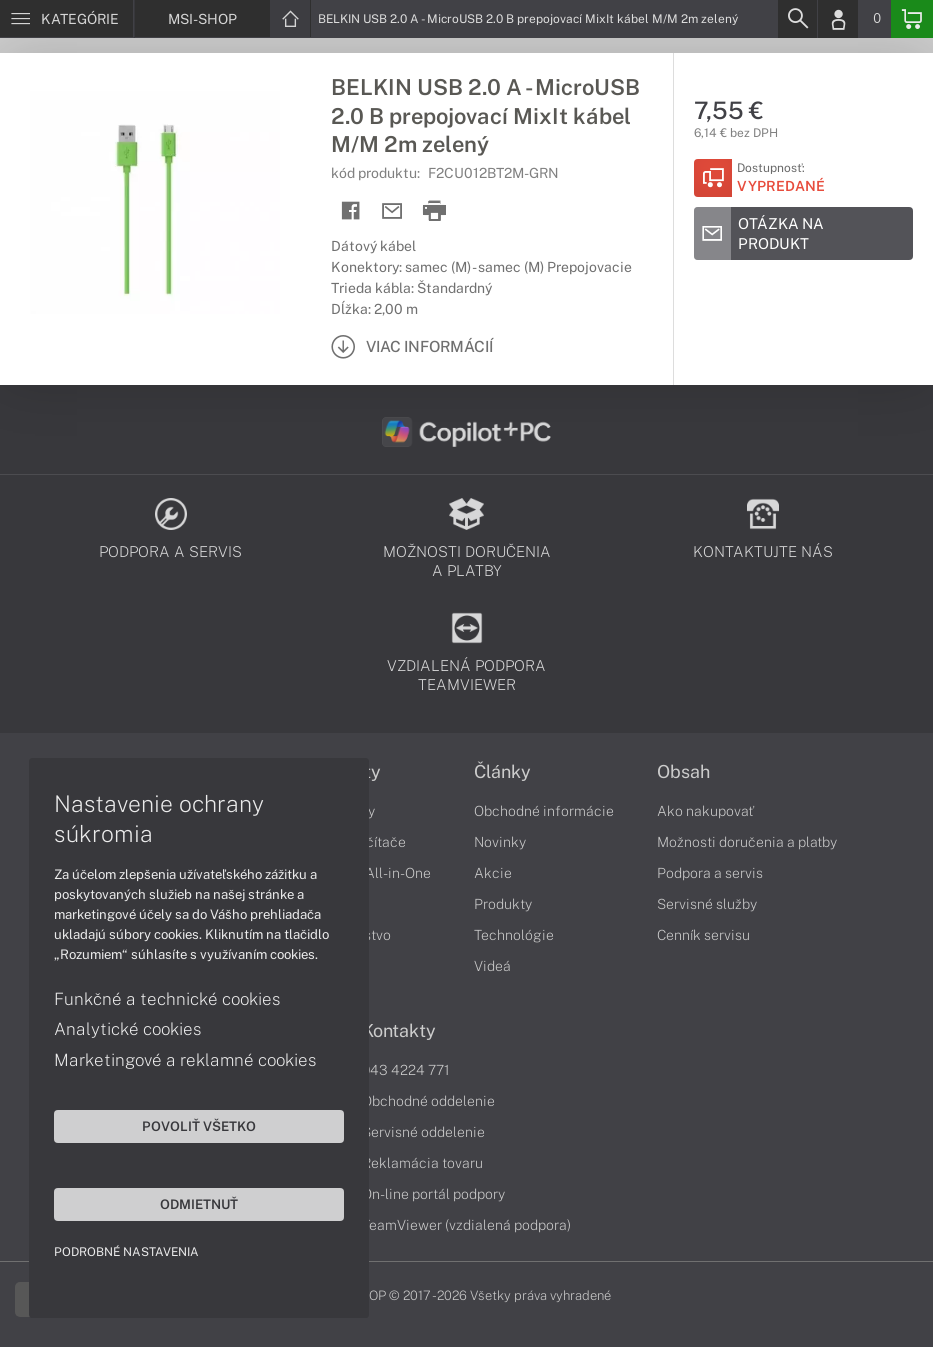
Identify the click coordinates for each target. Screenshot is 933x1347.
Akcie (493, 873)
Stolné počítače (355, 842)
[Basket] (912, 19)
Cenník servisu (703, 935)
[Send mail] (392, 211)
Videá (492, 966)
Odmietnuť (190, 1203)
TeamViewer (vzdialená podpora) (466, 1225)
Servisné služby (707, 904)
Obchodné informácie (544, 811)
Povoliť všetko (190, 1125)
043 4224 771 (406, 1070)
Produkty (503, 904)
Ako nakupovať (705, 811)
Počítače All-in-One (368, 873)
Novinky (500, 842)
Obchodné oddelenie (428, 1101)
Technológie (514, 935)
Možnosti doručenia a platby (747, 842)
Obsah (683, 772)
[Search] (797, 19)
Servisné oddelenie (423, 1132)
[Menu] (66, 19)
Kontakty (399, 1031)
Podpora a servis (710, 873)
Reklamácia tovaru (422, 1163)
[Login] (838, 19)
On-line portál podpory (433, 1194)
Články (502, 772)
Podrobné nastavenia (127, 1251)
